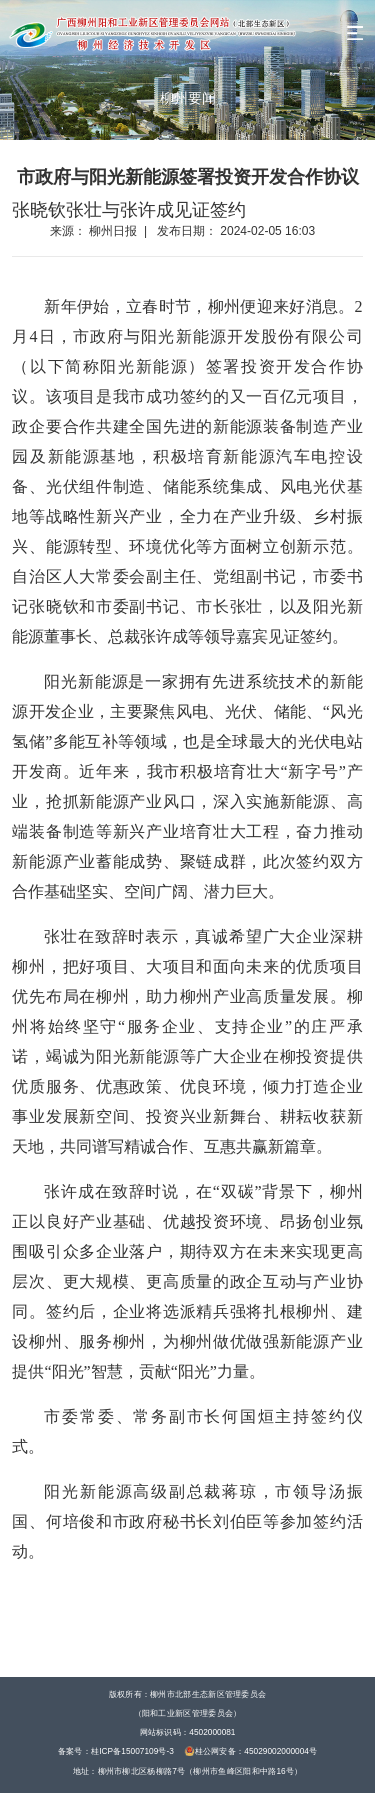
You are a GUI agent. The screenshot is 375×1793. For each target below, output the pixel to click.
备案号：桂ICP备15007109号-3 (116, 1750)
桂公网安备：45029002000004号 (251, 1750)
